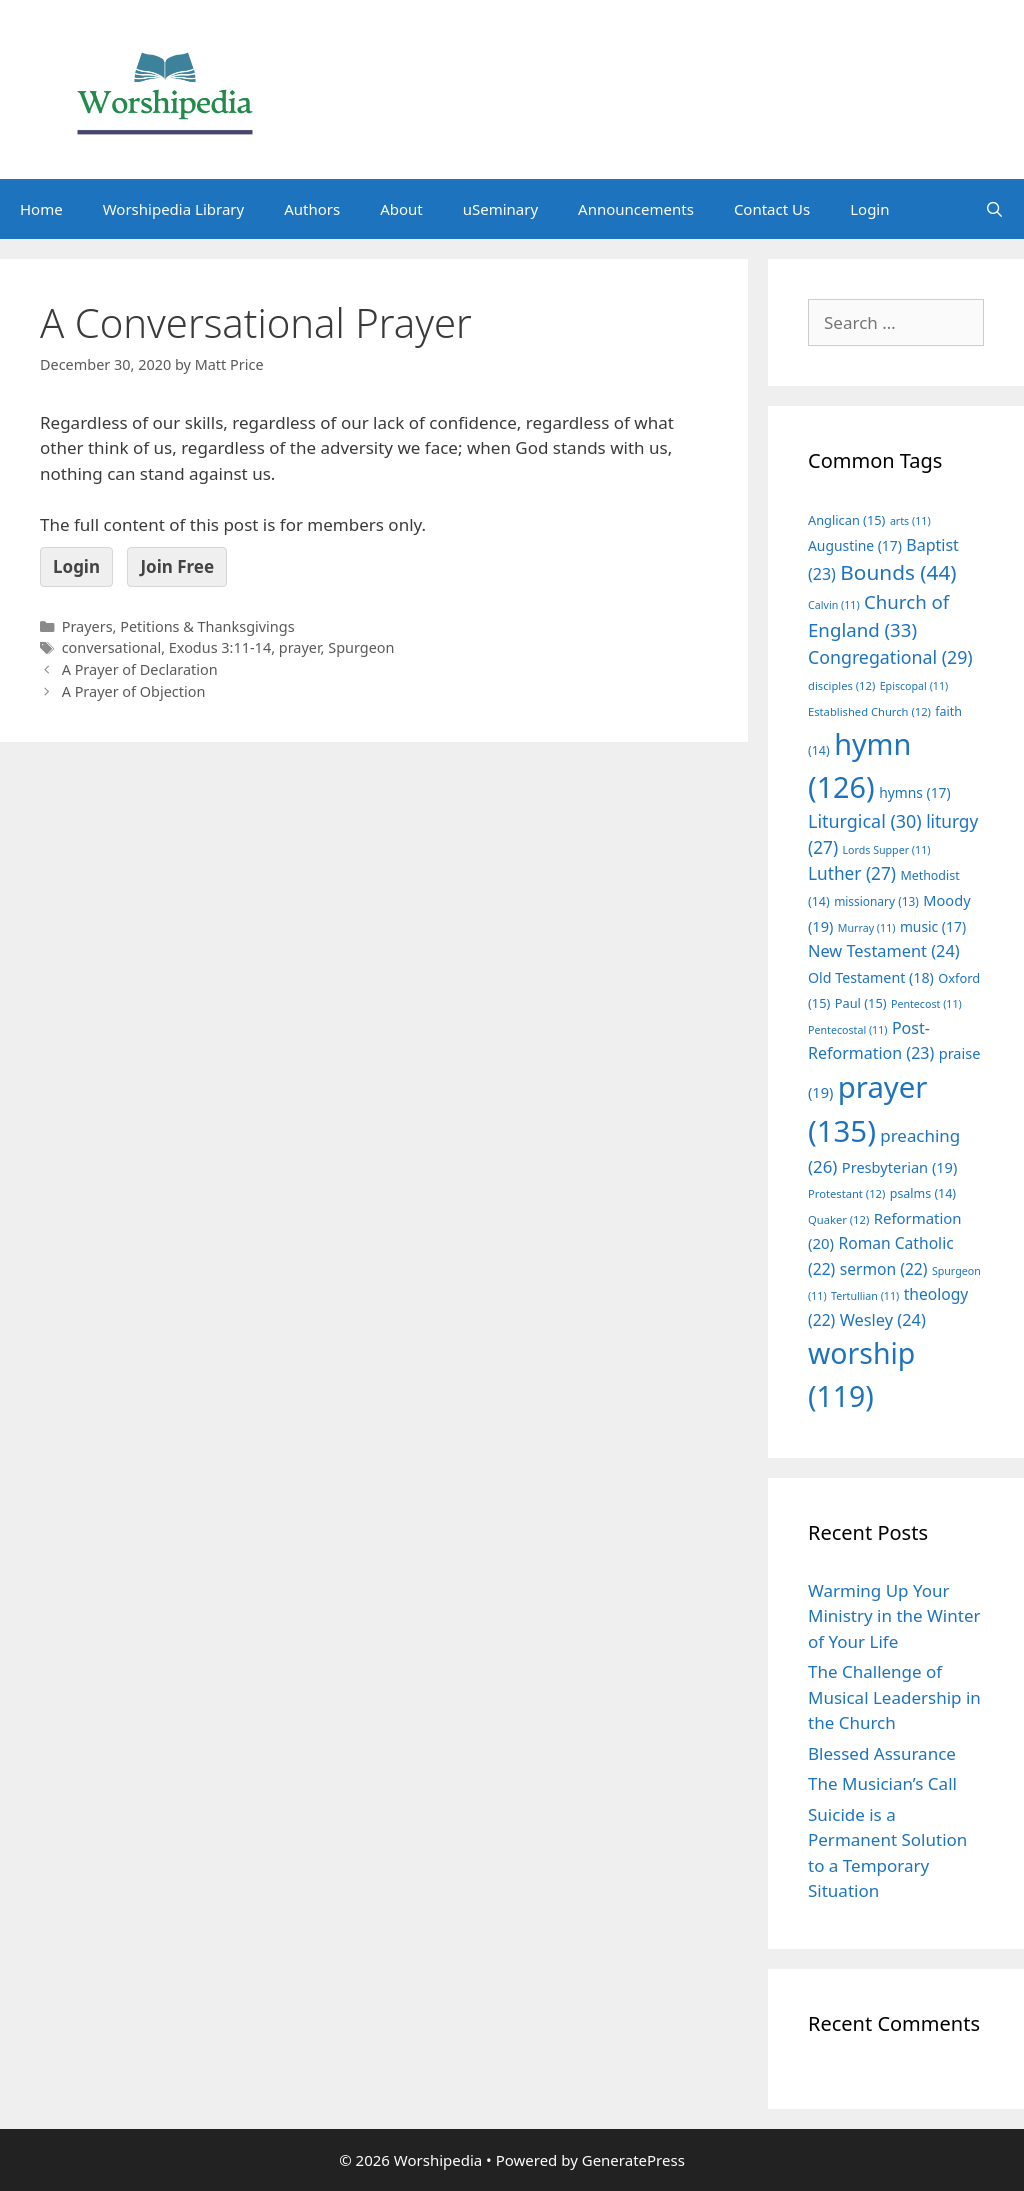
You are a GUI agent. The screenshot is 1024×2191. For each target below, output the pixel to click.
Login (869, 209)
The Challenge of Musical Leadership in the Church (894, 1697)
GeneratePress (633, 2160)
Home (41, 209)
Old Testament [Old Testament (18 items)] (871, 977)
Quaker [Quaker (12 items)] (838, 1219)
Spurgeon (361, 647)
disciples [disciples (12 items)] (841, 685)
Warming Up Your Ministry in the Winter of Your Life (894, 1616)
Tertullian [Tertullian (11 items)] (865, 1296)
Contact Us (772, 209)
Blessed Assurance (882, 1753)
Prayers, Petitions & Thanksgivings (178, 626)
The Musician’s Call (882, 1783)
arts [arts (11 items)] (910, 521)
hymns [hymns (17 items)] (915, 792)
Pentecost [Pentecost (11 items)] (926, 1004)
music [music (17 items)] (933, 926)
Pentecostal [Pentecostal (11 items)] (848, 1030)
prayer (300, 647)
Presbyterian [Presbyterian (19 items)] (899, 1167)
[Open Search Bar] (994, 209)
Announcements (636, 209)
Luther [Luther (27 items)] (852, 873)
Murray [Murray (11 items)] (867, 928)
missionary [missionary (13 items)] (876, 901)
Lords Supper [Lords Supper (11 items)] (886, 850)
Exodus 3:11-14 (220, 647)
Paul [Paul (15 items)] (861, 1003)
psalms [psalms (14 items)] (923, 1193)
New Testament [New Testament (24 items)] (884, 951)
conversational (111, 647)
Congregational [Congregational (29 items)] (890, 657)
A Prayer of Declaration (140, 669)
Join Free (177, 566)
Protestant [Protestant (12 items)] (846, 1193)
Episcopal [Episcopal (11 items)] (914, 686)
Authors (312, 209)
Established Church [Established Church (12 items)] (869, 711)
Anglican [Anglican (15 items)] (846, 520)
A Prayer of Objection (134, 691)
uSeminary (500, 209)
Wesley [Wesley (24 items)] (883, 1320)
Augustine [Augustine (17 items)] (855, 545)
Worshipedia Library (173, 209)
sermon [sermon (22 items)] (884, 1269)
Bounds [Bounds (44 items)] (898, 572)
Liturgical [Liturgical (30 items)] (865, 821)
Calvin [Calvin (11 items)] (834, 605)
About (401, 209)
